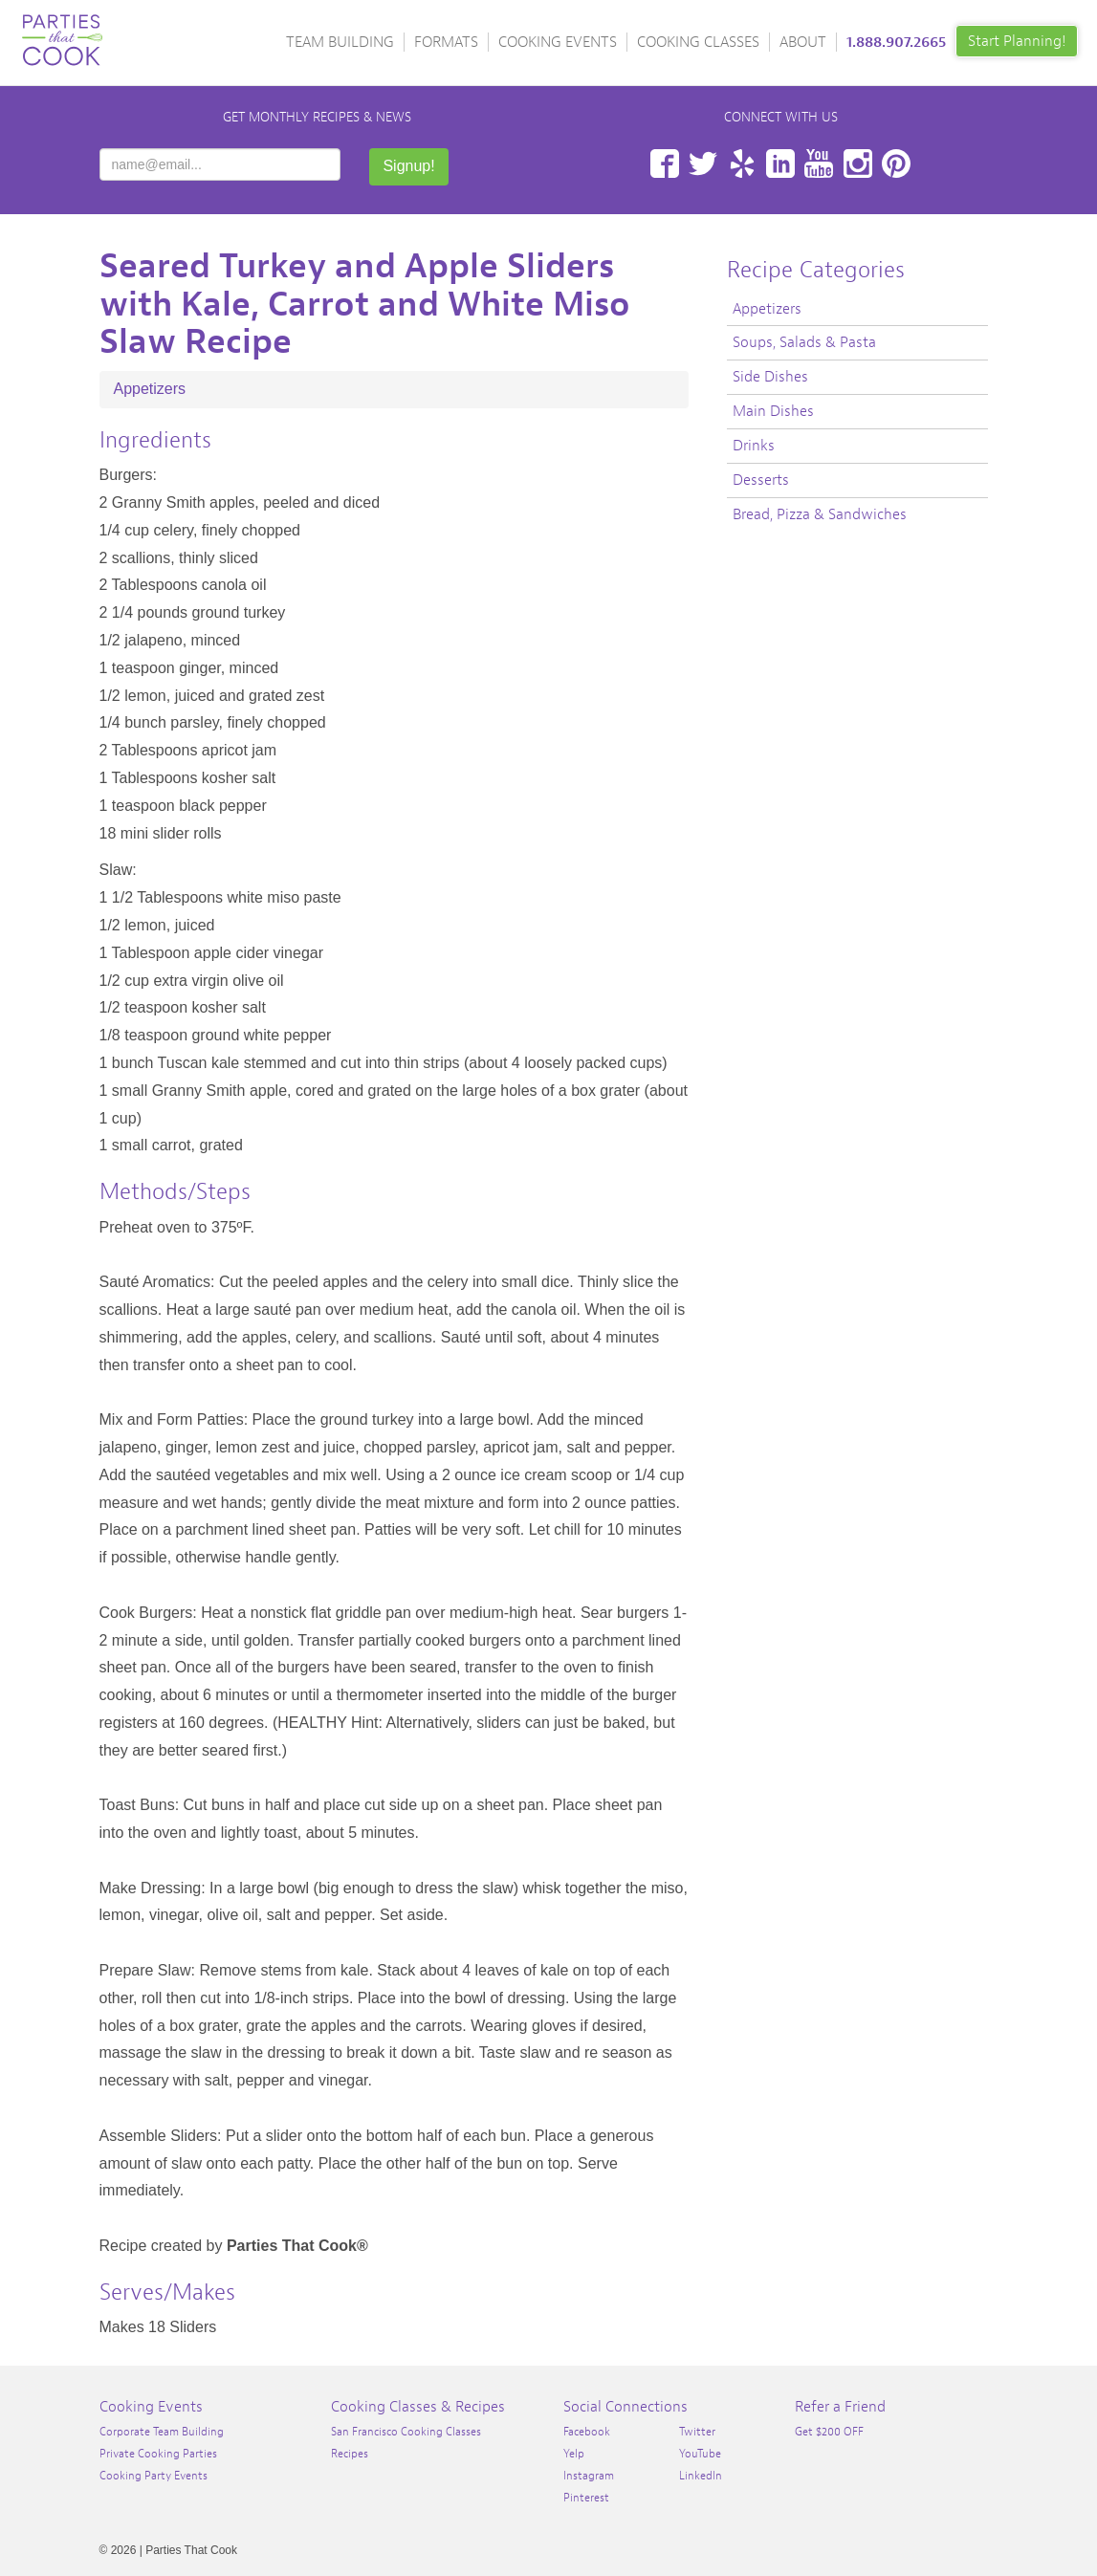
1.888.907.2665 (896, 42)
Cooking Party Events (153, 2475)
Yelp (742, 163)
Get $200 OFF (829, 2431)
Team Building (340, 42)
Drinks (754, 445)
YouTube (818, 163)
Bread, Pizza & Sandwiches (820, 514)
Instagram (858, 163)
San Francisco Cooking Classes (406, 2431)
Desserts (761, 480)
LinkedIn (780, 163)
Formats (446, 42)
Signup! (408, 166)
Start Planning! (1016, 41)
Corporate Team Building (161, 2431)
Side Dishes (770, 376)
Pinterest (896, 163)
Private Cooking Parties (158, 2453)
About (802, 42)
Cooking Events (557, 42)
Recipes (349, 2453)
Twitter (703, 163)
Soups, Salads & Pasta (804, 342)
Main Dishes (773, 411)
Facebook (664, 163)
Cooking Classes (698, 42)
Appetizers (150, 389)
